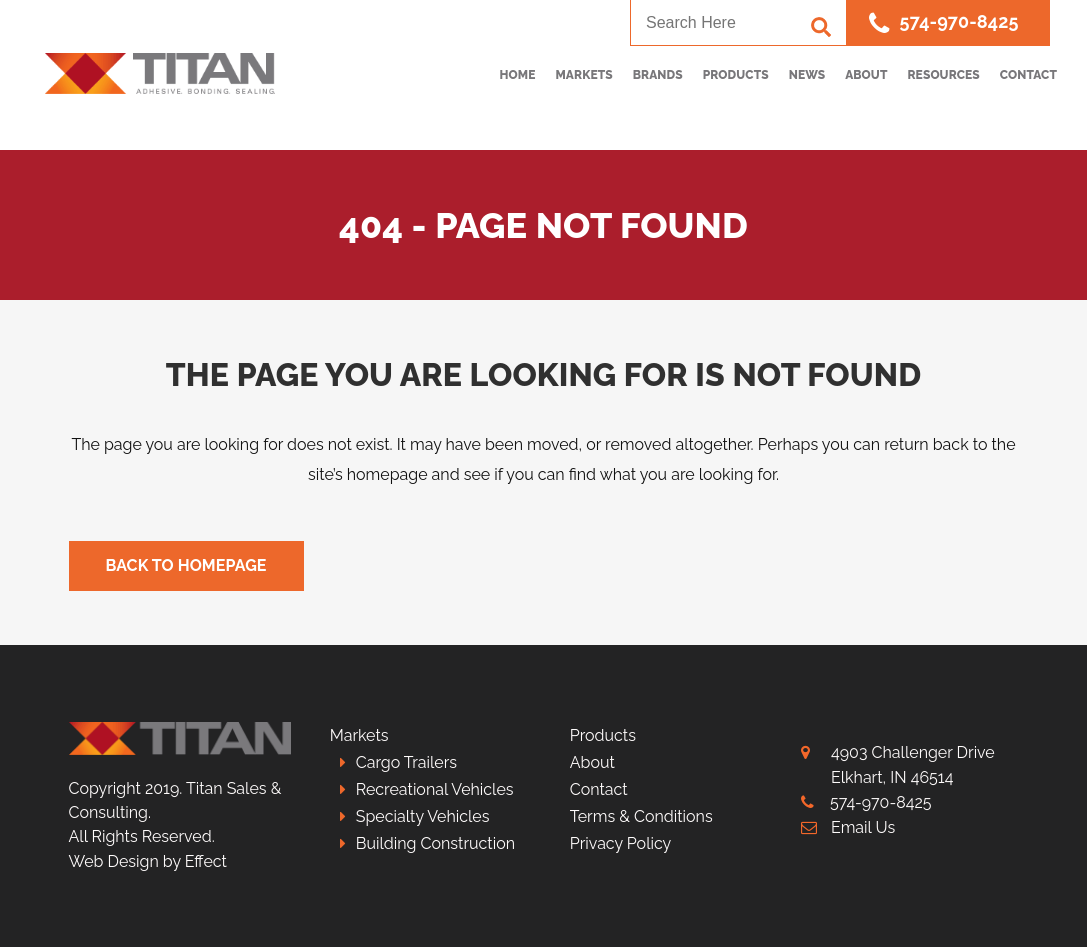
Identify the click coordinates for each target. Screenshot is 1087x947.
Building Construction (435, 843)
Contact (599, 789)
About (592, 762)
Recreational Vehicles (435, 789)
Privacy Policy (621, 843)
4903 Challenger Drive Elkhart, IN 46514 (913, 765)
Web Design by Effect (148, 861)
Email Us (863, 827)
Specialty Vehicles (423, 816)
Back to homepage (186, 565)
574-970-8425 (943, 24)
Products (603, 735)
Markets (359, 735)
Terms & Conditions (641, 816)
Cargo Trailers (406, 762)
